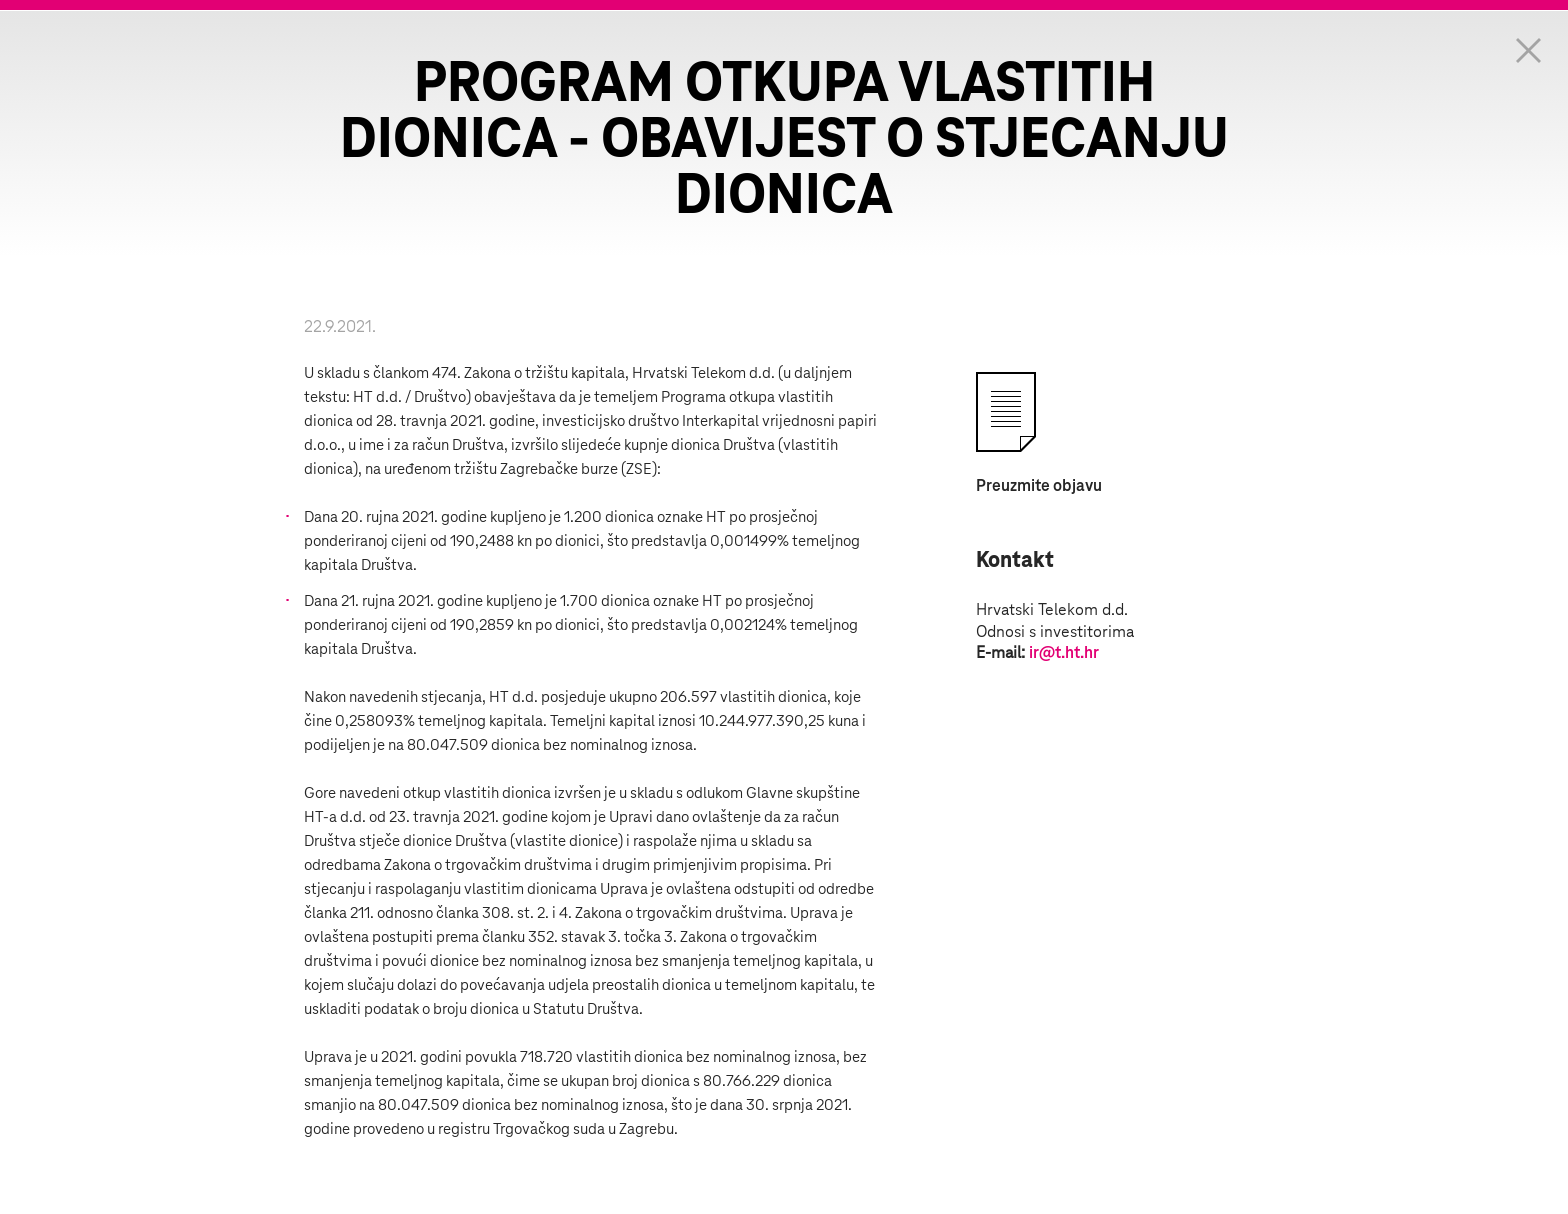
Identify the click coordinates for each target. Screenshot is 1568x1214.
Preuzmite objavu (1039, 486)
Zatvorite (1528, 50)
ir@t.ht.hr (1064, 653)
